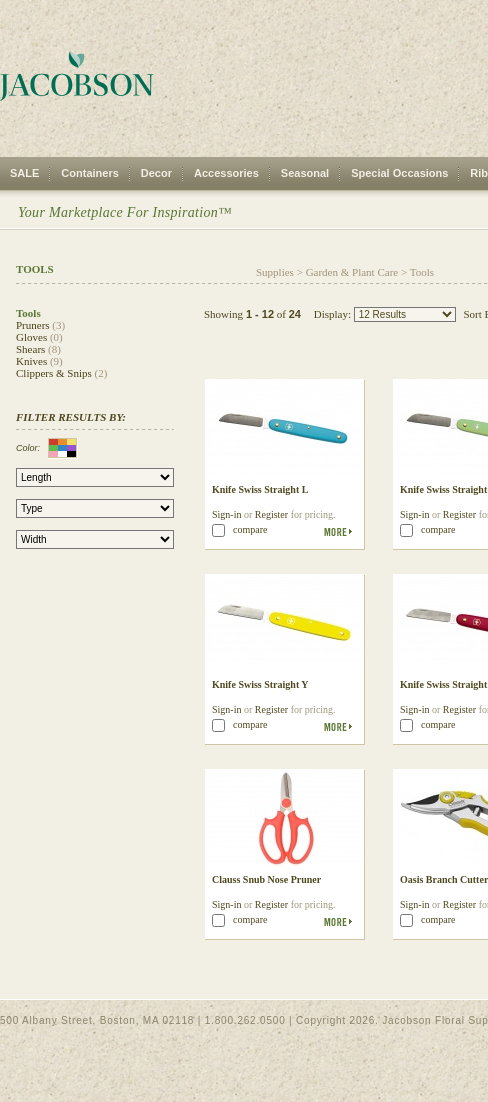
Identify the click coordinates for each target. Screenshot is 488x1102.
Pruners (33, 325)
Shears (30, 349)
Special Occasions (399, 173)
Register (271, 514)
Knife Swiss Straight (443, 684)
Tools (422, 272)
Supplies (275, 272)
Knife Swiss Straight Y (260, 684)
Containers (89, 173)
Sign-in (226, 514)
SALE (24, 173)
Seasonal (305, 173)
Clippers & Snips (54, 373)
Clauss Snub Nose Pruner (266, 879)
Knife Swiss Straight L (260, 489)
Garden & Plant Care (352, 272)
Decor (156, 173)
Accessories (226, 173)
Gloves (31, 337)
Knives (31, 361)
